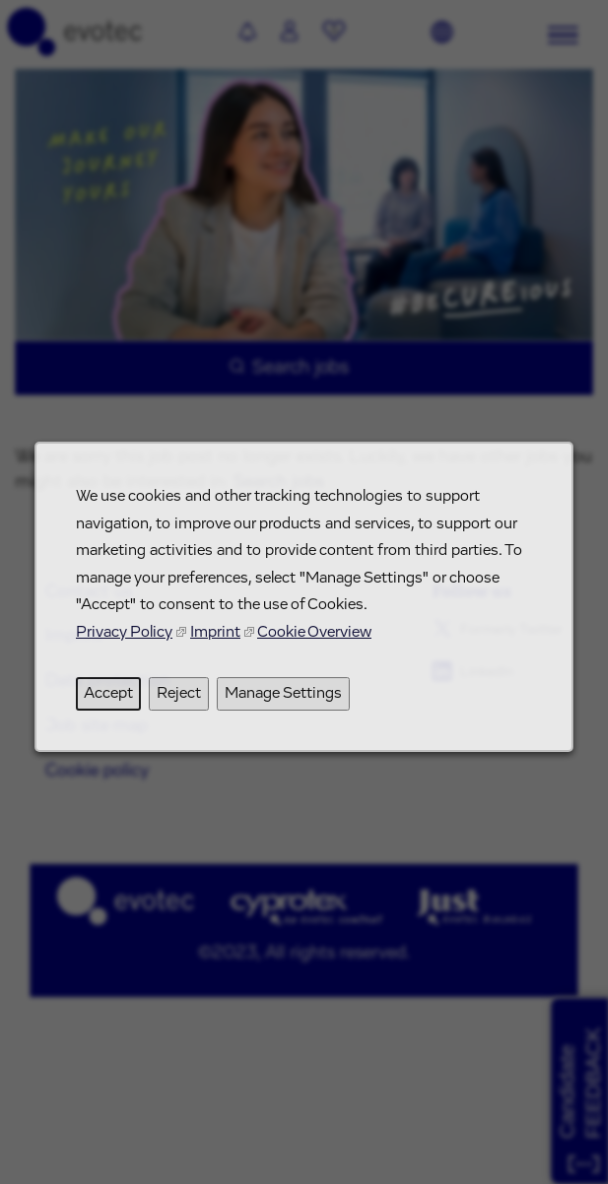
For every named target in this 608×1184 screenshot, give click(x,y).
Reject (183, 701)
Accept (115, 701)
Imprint (219, 642)
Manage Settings (284, 701)
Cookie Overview (314, 642)
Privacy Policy (131, 642)
